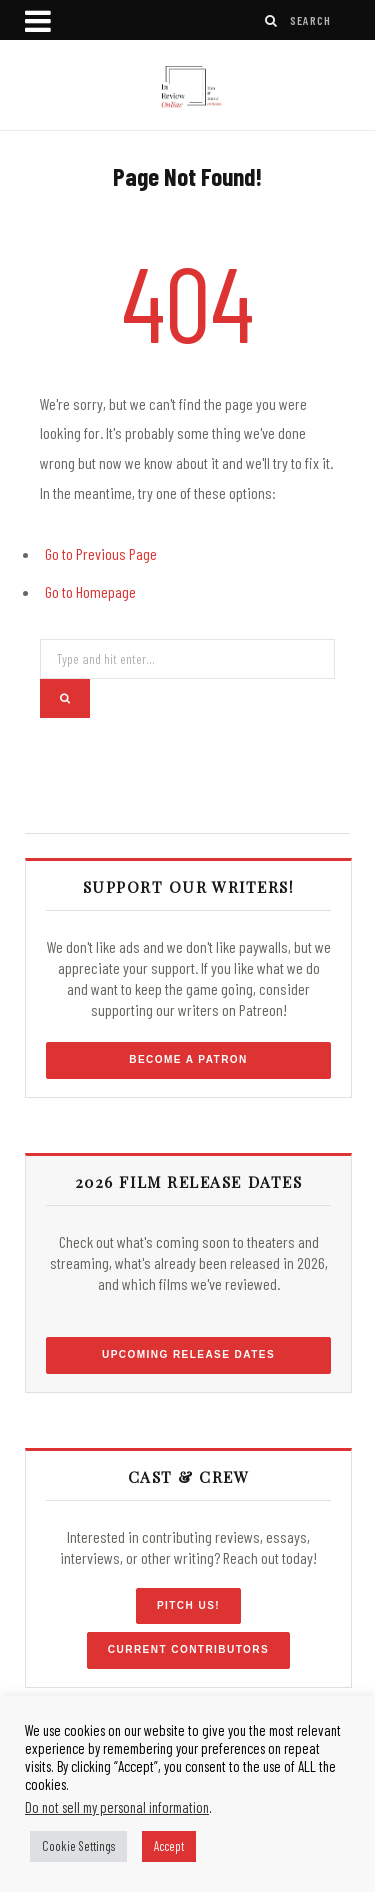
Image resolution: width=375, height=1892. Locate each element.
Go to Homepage (90, 591)
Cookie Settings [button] (78, 1846)
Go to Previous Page (101, 553)
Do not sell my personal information (117, 1807)
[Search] (272, 20)
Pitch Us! (188, 1605)
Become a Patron (188, 1059)
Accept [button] (169, 1846)
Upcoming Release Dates (188, 1354)
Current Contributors (188, 1649)
